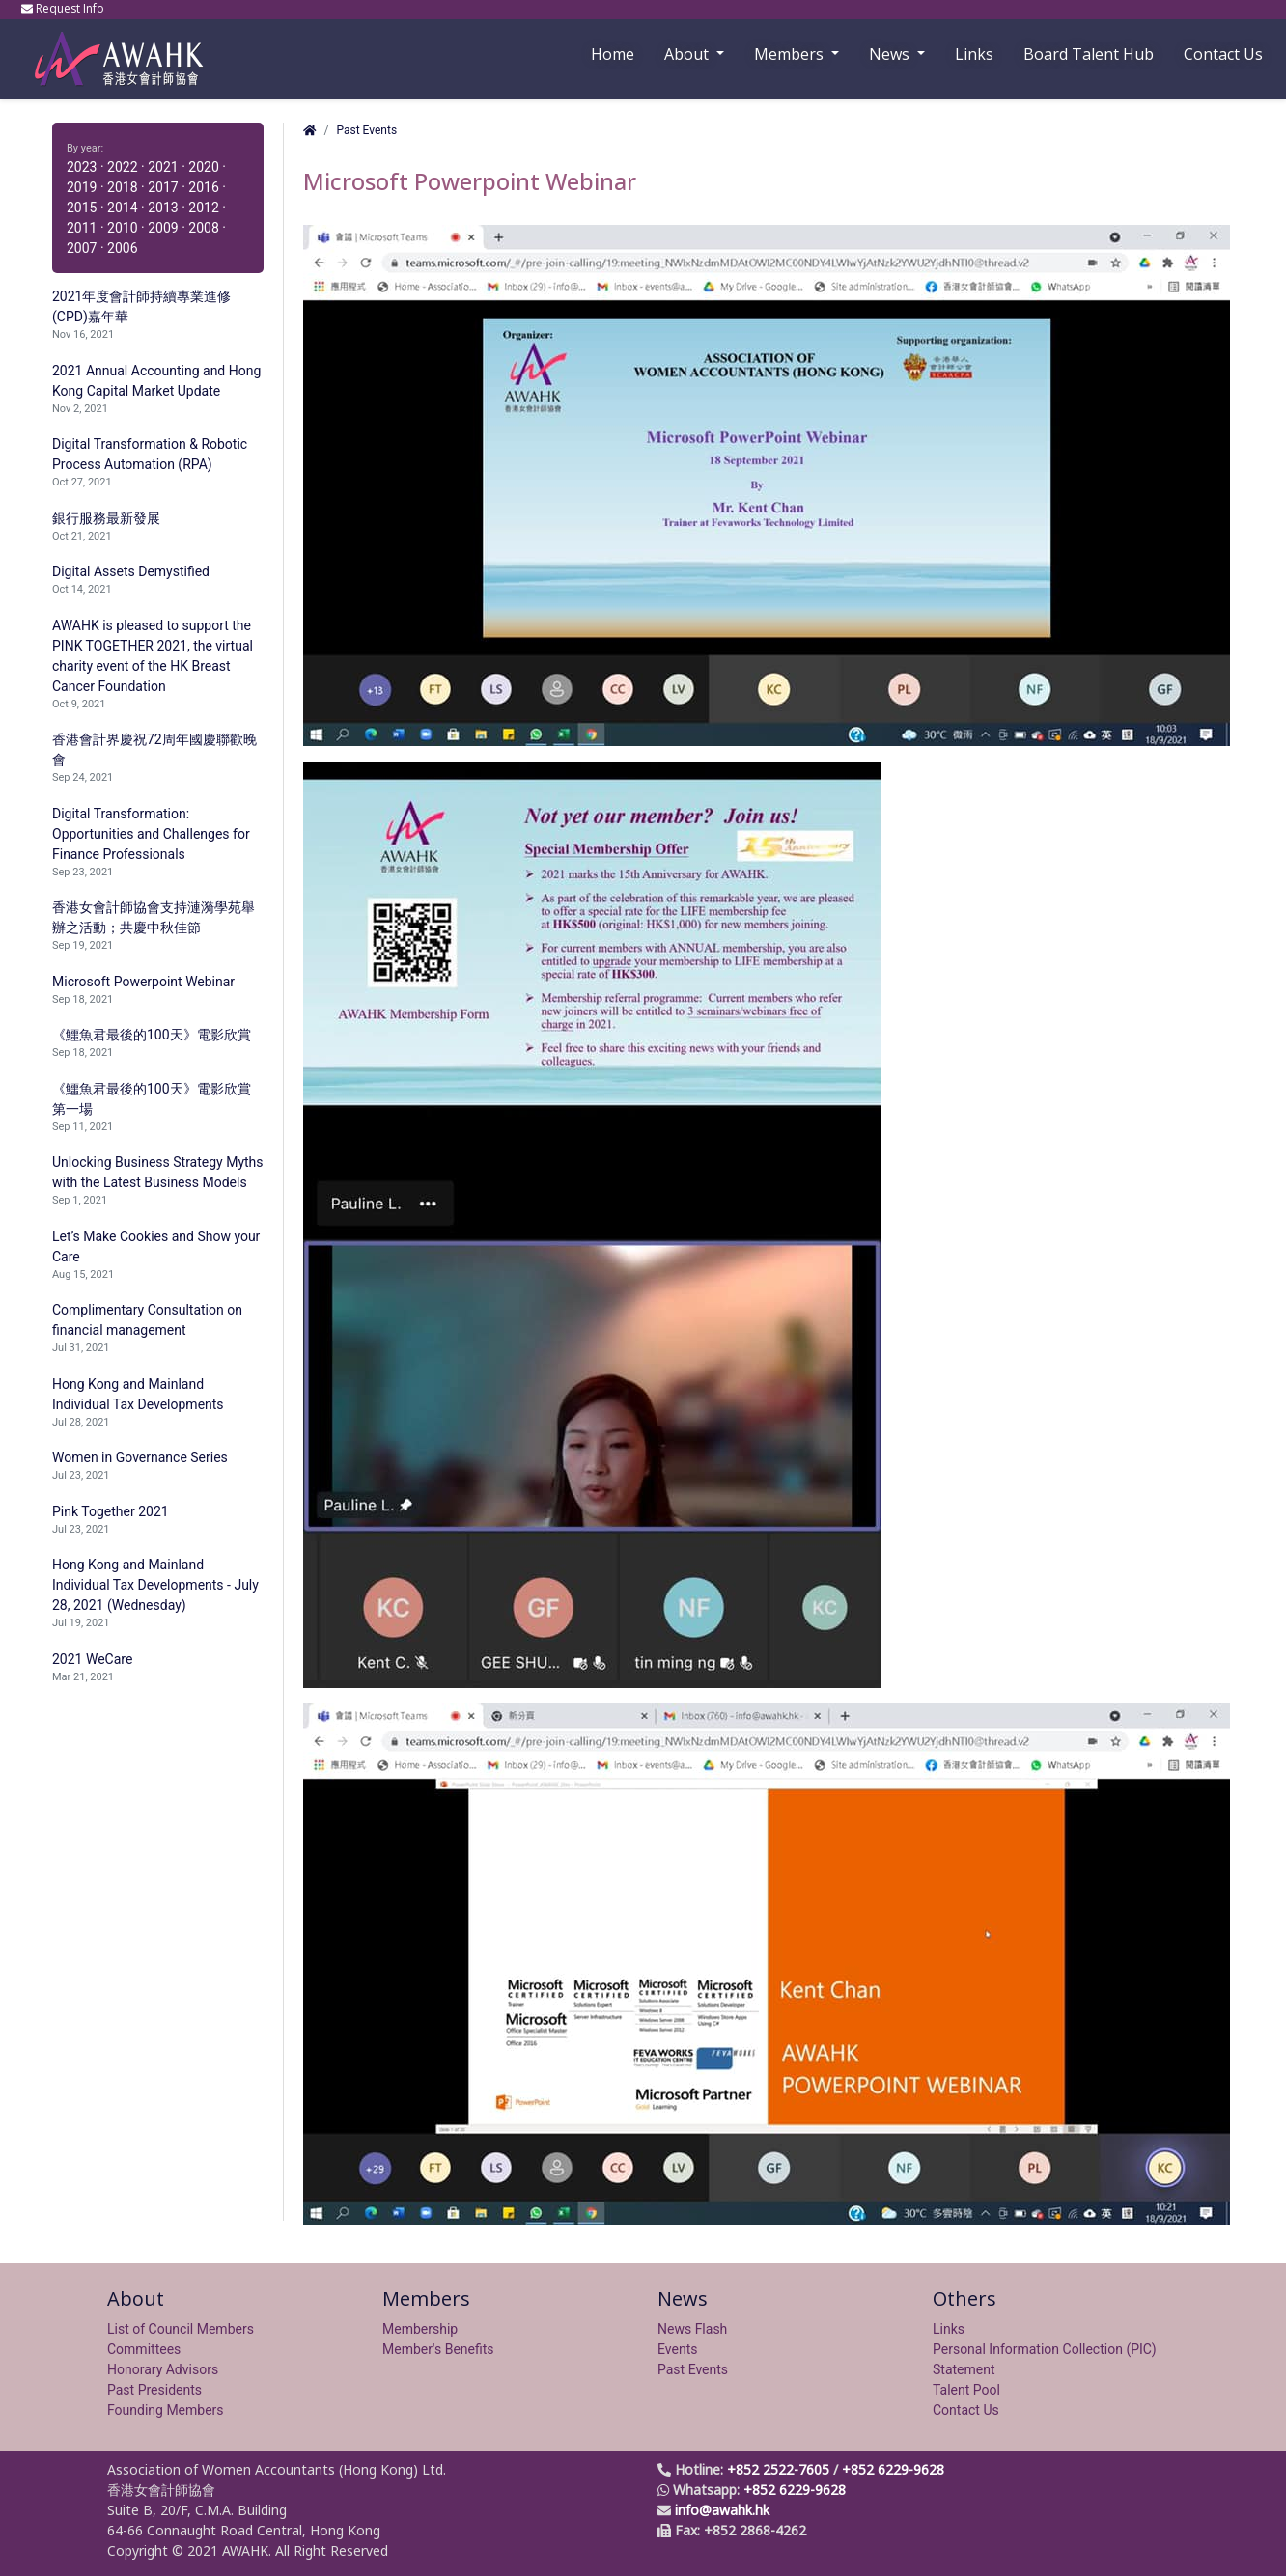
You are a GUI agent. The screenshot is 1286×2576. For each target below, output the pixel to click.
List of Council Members (180, 2329)
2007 (82, 248)
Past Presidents (154, 2389)
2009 (163, 227)
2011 (82, 227)
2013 (163, 207)
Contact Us (1223, 54)
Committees (144, 2349)
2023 (82, 167)
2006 (122, 248)
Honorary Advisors (162, 2369)
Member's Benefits (438, 2349)
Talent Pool (966, 2389)
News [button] (891, 54)
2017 (163, 187)
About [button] (688, 54)
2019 (82, 187)
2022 (122, 167)
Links (948, 2329)
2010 (122, 227)
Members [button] (790, 54)
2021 (163, 167)
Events (677, 2349)
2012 (203, 207)
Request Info (64, 8)
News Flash (692, 2329)
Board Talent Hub (1088, 54)
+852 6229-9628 (893, 2469)
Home (612, 54)
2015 (82, 207)
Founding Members (165, 2410)
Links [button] (974, 54)
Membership (420, 2329)
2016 (203, 187)
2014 (122, 207)
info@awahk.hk (722, 2510)
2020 (203, 167)
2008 (203, 227)
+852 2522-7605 (778, 2469)
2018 (122, 187)
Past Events (366, 130)
